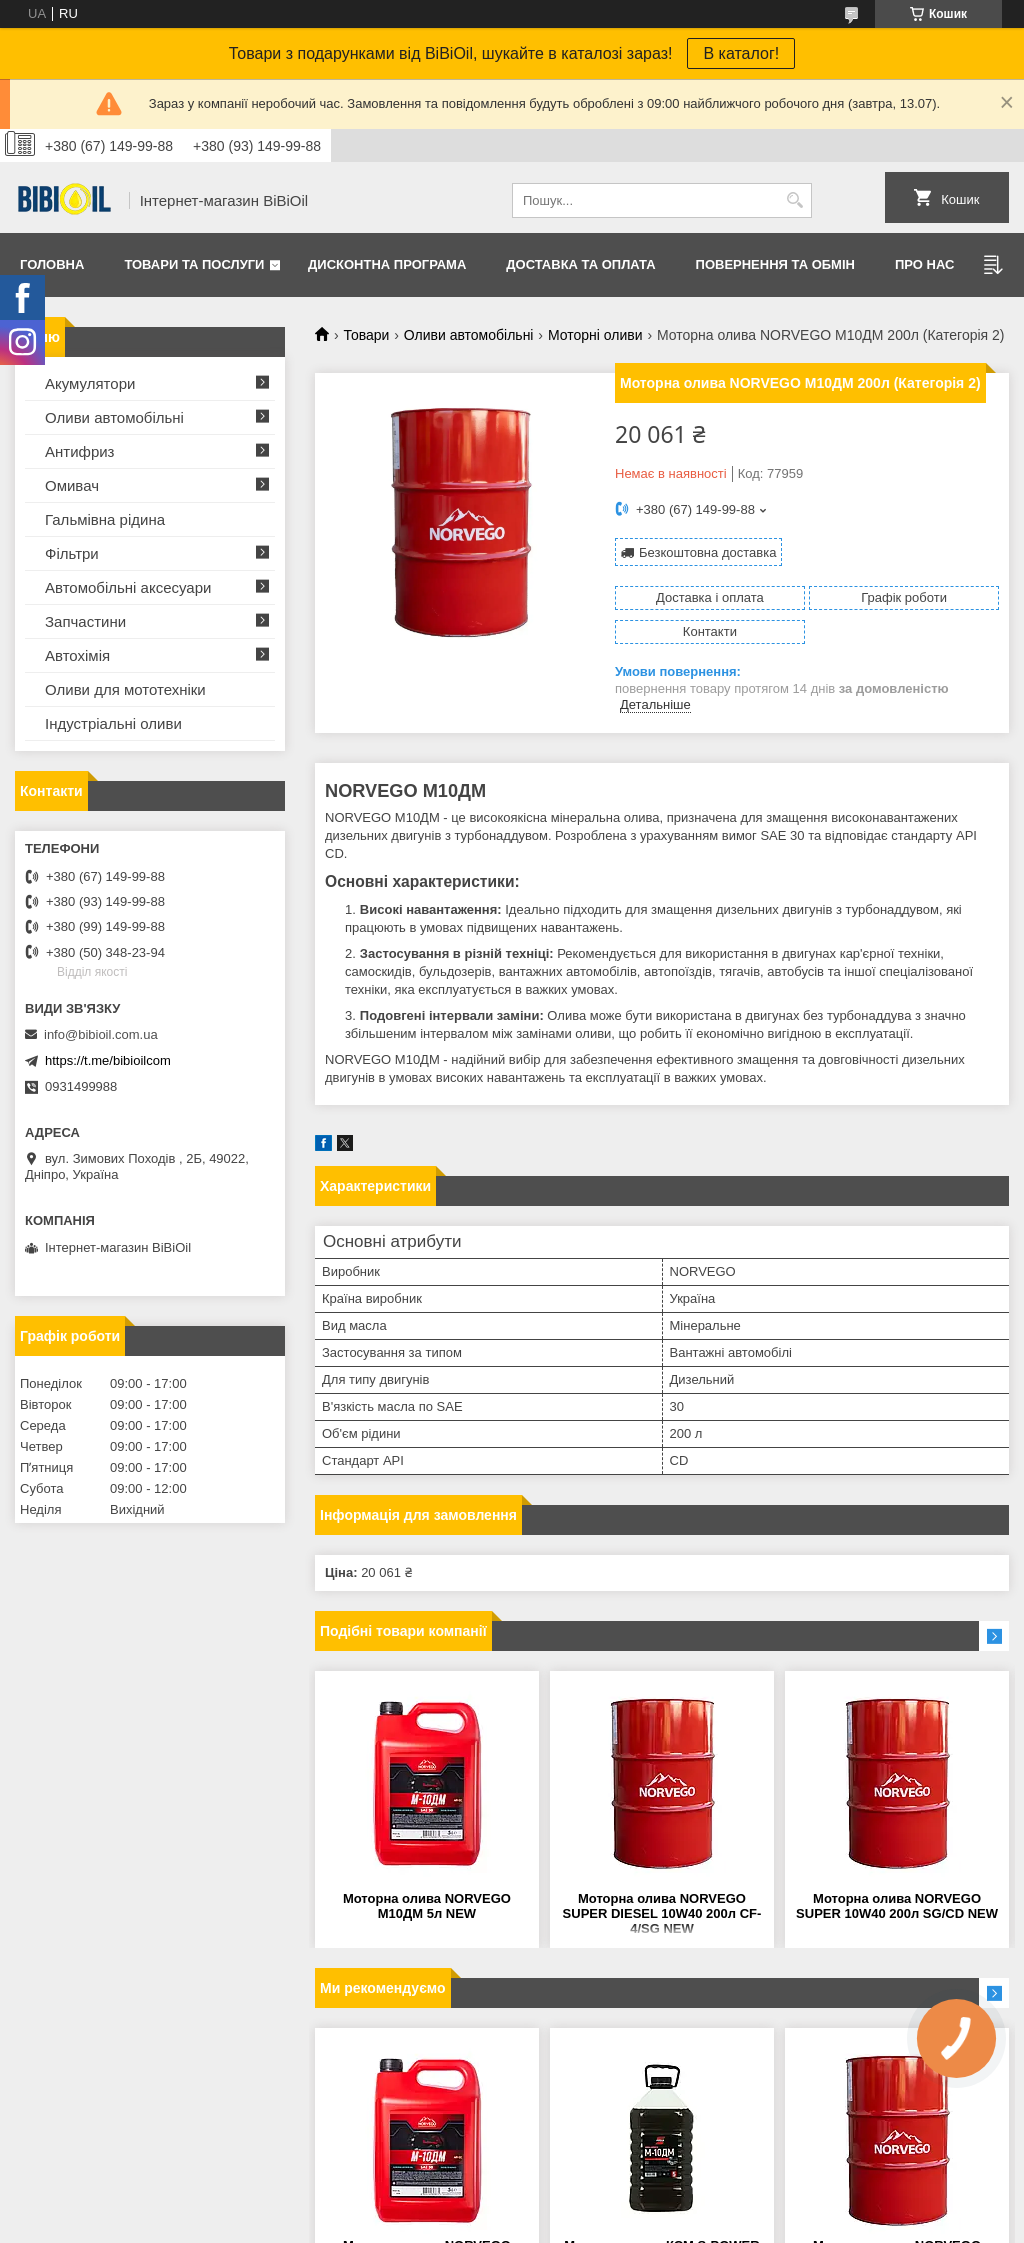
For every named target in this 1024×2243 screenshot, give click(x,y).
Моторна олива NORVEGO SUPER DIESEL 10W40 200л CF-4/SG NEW (662, 1913)
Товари (366, 335)
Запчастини (85, 621)
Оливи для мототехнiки (125, 689)
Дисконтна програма (387, 264)
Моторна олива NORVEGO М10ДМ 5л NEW (427, 1906)
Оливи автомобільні (469, 335)
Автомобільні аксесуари (128, 587)
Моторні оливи (595, 335)
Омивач (72, 485)
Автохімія (77, 655)
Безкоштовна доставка (707, 552)
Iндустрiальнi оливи (113, 723)
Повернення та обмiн (775, 264)
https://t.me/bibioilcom (108, 1060)
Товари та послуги (194, 264)
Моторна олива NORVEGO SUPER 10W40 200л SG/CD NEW (897, 1906)
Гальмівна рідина (105, 519)
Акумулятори (90, 383)
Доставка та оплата (580, 264)
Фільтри (72, 553)
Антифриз (79, 451)
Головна (52, 264)
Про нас (924, 264)
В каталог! (741, 53)
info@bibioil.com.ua (101, 1034)
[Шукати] (794, 200)
